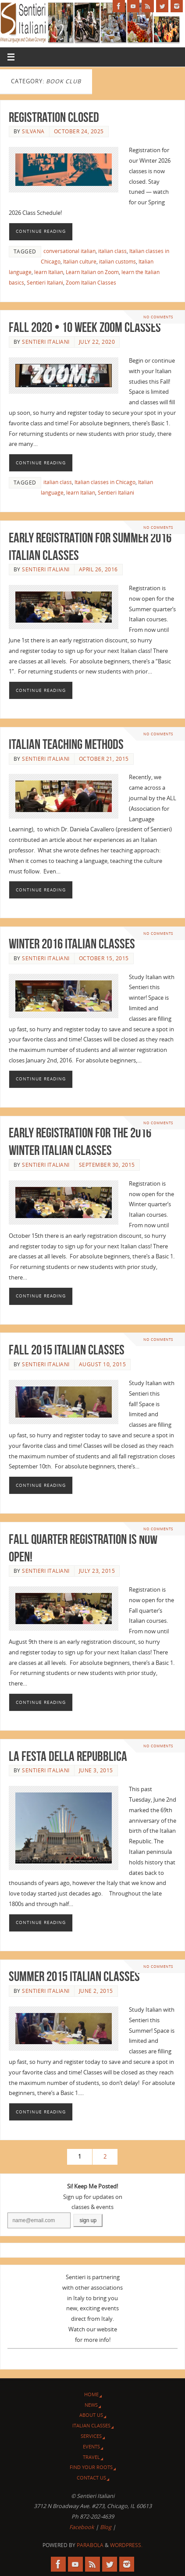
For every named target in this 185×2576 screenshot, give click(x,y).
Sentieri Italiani (45, 282)
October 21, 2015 (104, 758)
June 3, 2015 (96, 1770)
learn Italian (48, 272)
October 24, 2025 (79, 131)
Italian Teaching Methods (66, 744)
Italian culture (79, 261)
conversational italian (69, 251)
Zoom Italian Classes (91, 282)
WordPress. (126, 2545)
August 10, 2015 (102, 1364)
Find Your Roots (91, 2467)
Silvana (33, 131)
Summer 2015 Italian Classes (74, 1976)
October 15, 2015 (104, 958)
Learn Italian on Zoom (92, 272)
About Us (91, 2415)
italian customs (117, 261)
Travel (91, 2457)
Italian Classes (91, 2425)
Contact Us (91, 2477)
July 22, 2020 (97, 342)
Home (91, 2394)
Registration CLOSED (54, 117)
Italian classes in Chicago (105, 482)
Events (91, 2446)
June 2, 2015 (96, 1991)
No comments (158, 316)
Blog (105, 2527)
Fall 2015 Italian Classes (67, 1350)
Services (91, 2436)
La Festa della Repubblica (68, 1756)
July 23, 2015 (97, 1571)
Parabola (90, 2545)
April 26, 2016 (98, 569)
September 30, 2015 (107, 1165)
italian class (112, 251)
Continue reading (41, 231)
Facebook (81, 2527)
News (91, 2404)
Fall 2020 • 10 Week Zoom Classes (85, 327)
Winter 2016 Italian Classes (72, 944)
